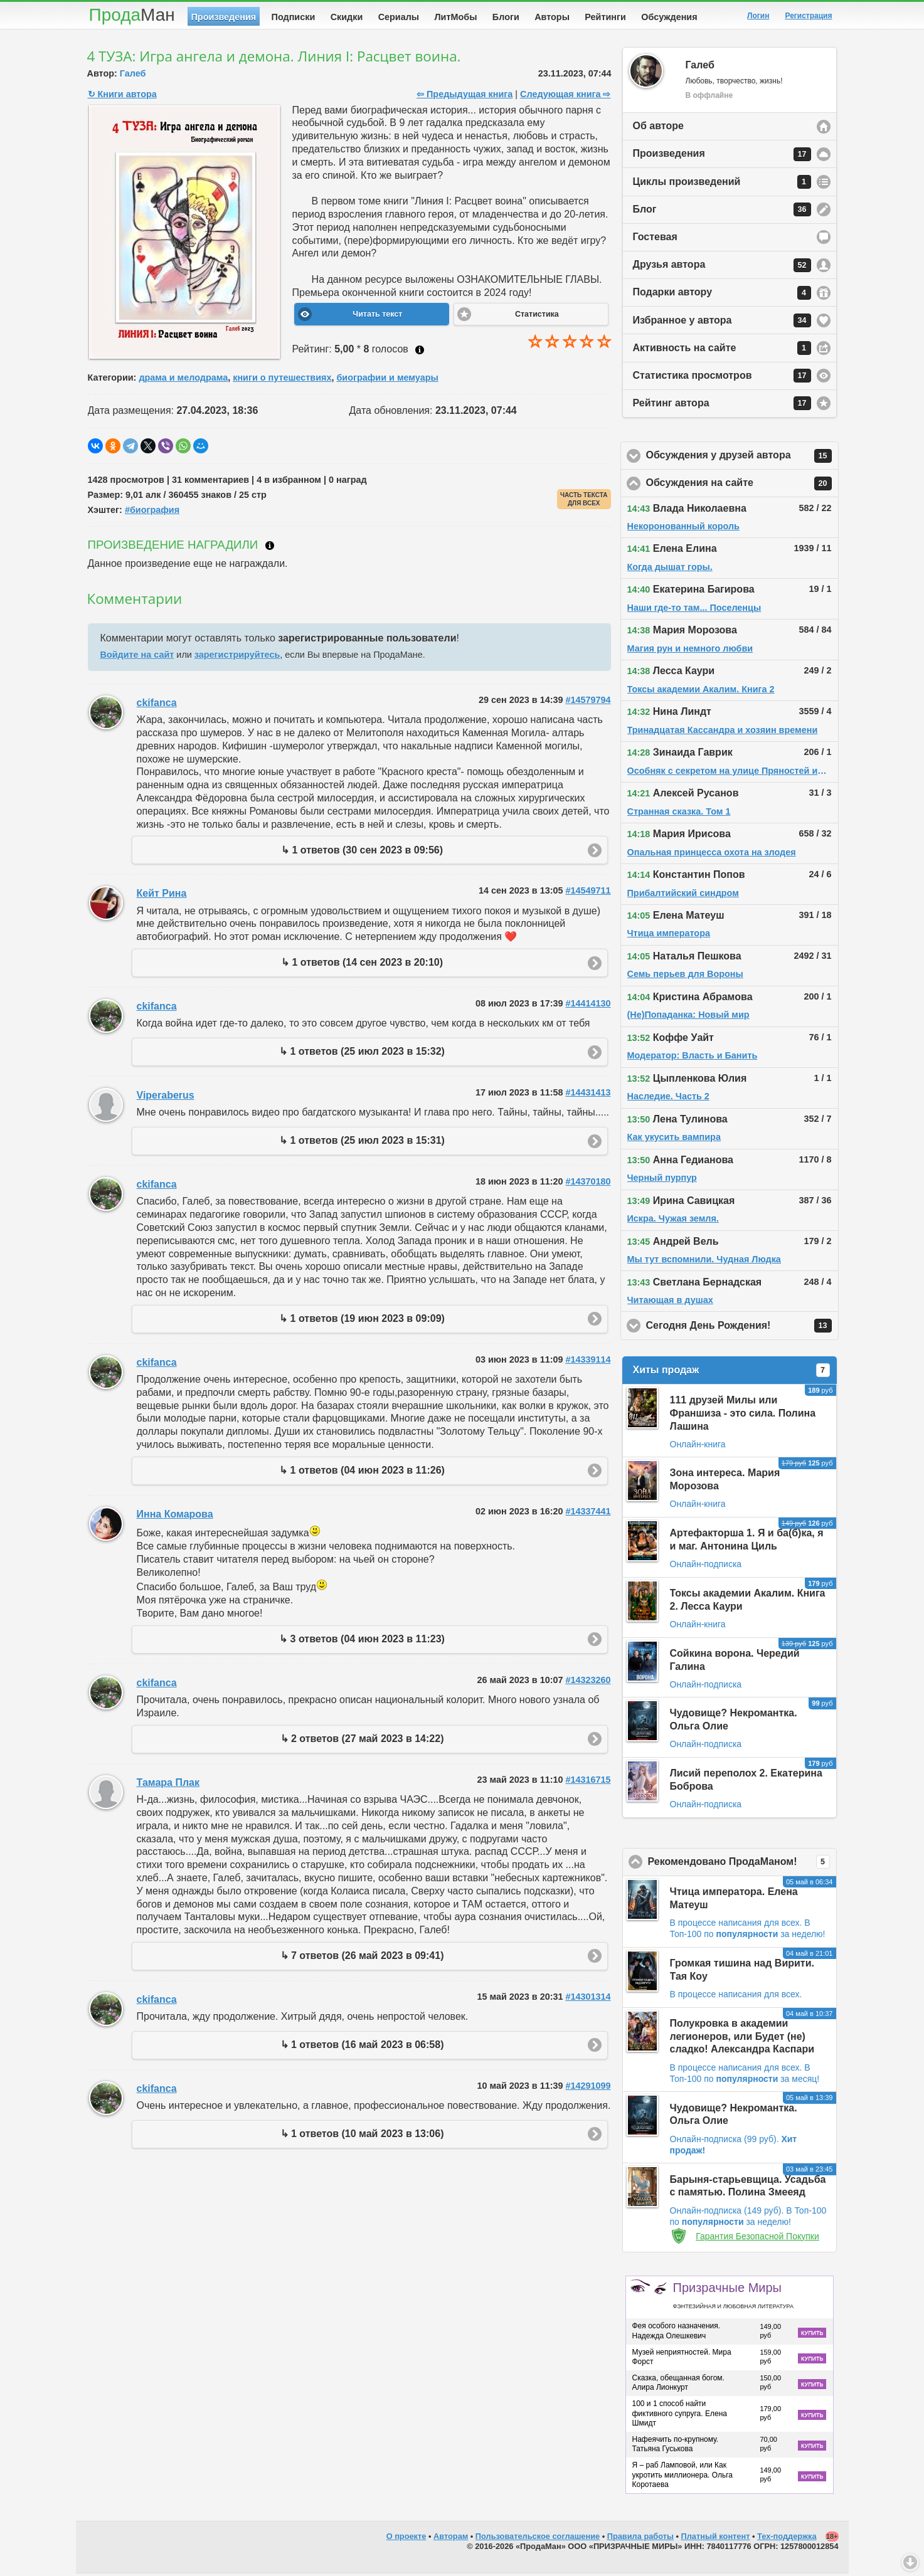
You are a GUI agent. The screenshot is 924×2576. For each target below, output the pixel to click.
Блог (722, 212)
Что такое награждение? (270, 548)
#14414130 (587, 1006)
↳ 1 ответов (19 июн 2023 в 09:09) (362, 1321)
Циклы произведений (722, 184)
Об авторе (658, 128)
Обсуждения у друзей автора (742, 458)
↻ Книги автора (122, 97)
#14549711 (587, 893)
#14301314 (587, 1999)
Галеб (133, 76)
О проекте (406, 2538)
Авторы (552, 17)
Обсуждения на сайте (742, 486)
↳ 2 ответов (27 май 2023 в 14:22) (362, 1741)
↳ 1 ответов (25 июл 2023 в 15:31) (362, 1143)
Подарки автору (722, 295)
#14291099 (587, 2088)
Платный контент (715, 2538)
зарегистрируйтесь (237, 657)
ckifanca (157, 705)
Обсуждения (669, 17)
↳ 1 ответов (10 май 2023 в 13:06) (362, 2136)
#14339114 (587, 1362)
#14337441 (587, 1514)
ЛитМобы (456, 17)
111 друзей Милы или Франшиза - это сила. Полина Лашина (743, 1415)
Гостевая (655, 239)
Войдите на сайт (137, 657)
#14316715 (587, 1782)
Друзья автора (722, 268)
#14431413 (587, 1095)
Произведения (224, 17)
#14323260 (587, 1682)
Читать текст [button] (377, 316)
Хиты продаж (731, 1373)
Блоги (505, 17)
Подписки (294, 17)
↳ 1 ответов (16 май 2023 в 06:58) (362, 2047)
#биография (152, 512)
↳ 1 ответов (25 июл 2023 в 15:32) (362, 1053)
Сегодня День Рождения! (742, 1328)
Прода (132, 14)
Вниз (910, 2562)
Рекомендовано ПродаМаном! (742, 1864)
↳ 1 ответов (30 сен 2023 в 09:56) (362, 852)
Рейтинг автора (722, 406)
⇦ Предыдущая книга (464, 97)
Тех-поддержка (787, 2538)
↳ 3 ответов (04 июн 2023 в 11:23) (362, 1641)
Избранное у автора (722, 323)
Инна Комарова (175, 1516)
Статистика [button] (537, 316)
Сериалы (398, 17)
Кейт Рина (162, 895)
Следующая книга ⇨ (565, 97)
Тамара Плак (168, 1785)
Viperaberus (165, 1097)
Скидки (347, 17)
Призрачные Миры (733, 2297)
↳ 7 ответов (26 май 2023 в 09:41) (362, 1958)
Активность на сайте (722, 350)
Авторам (450, 2538)
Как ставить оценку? (419, 352)
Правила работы (640, 2538)
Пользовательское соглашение (537, 2538)
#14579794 (587, 702)
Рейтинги (605, 17)
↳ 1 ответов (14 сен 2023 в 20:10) (362, 964)
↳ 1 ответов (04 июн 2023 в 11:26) (362, 1472)
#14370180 (587, 1184)
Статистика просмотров (722, 378)
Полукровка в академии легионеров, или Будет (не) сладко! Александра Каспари (742, 2038)
